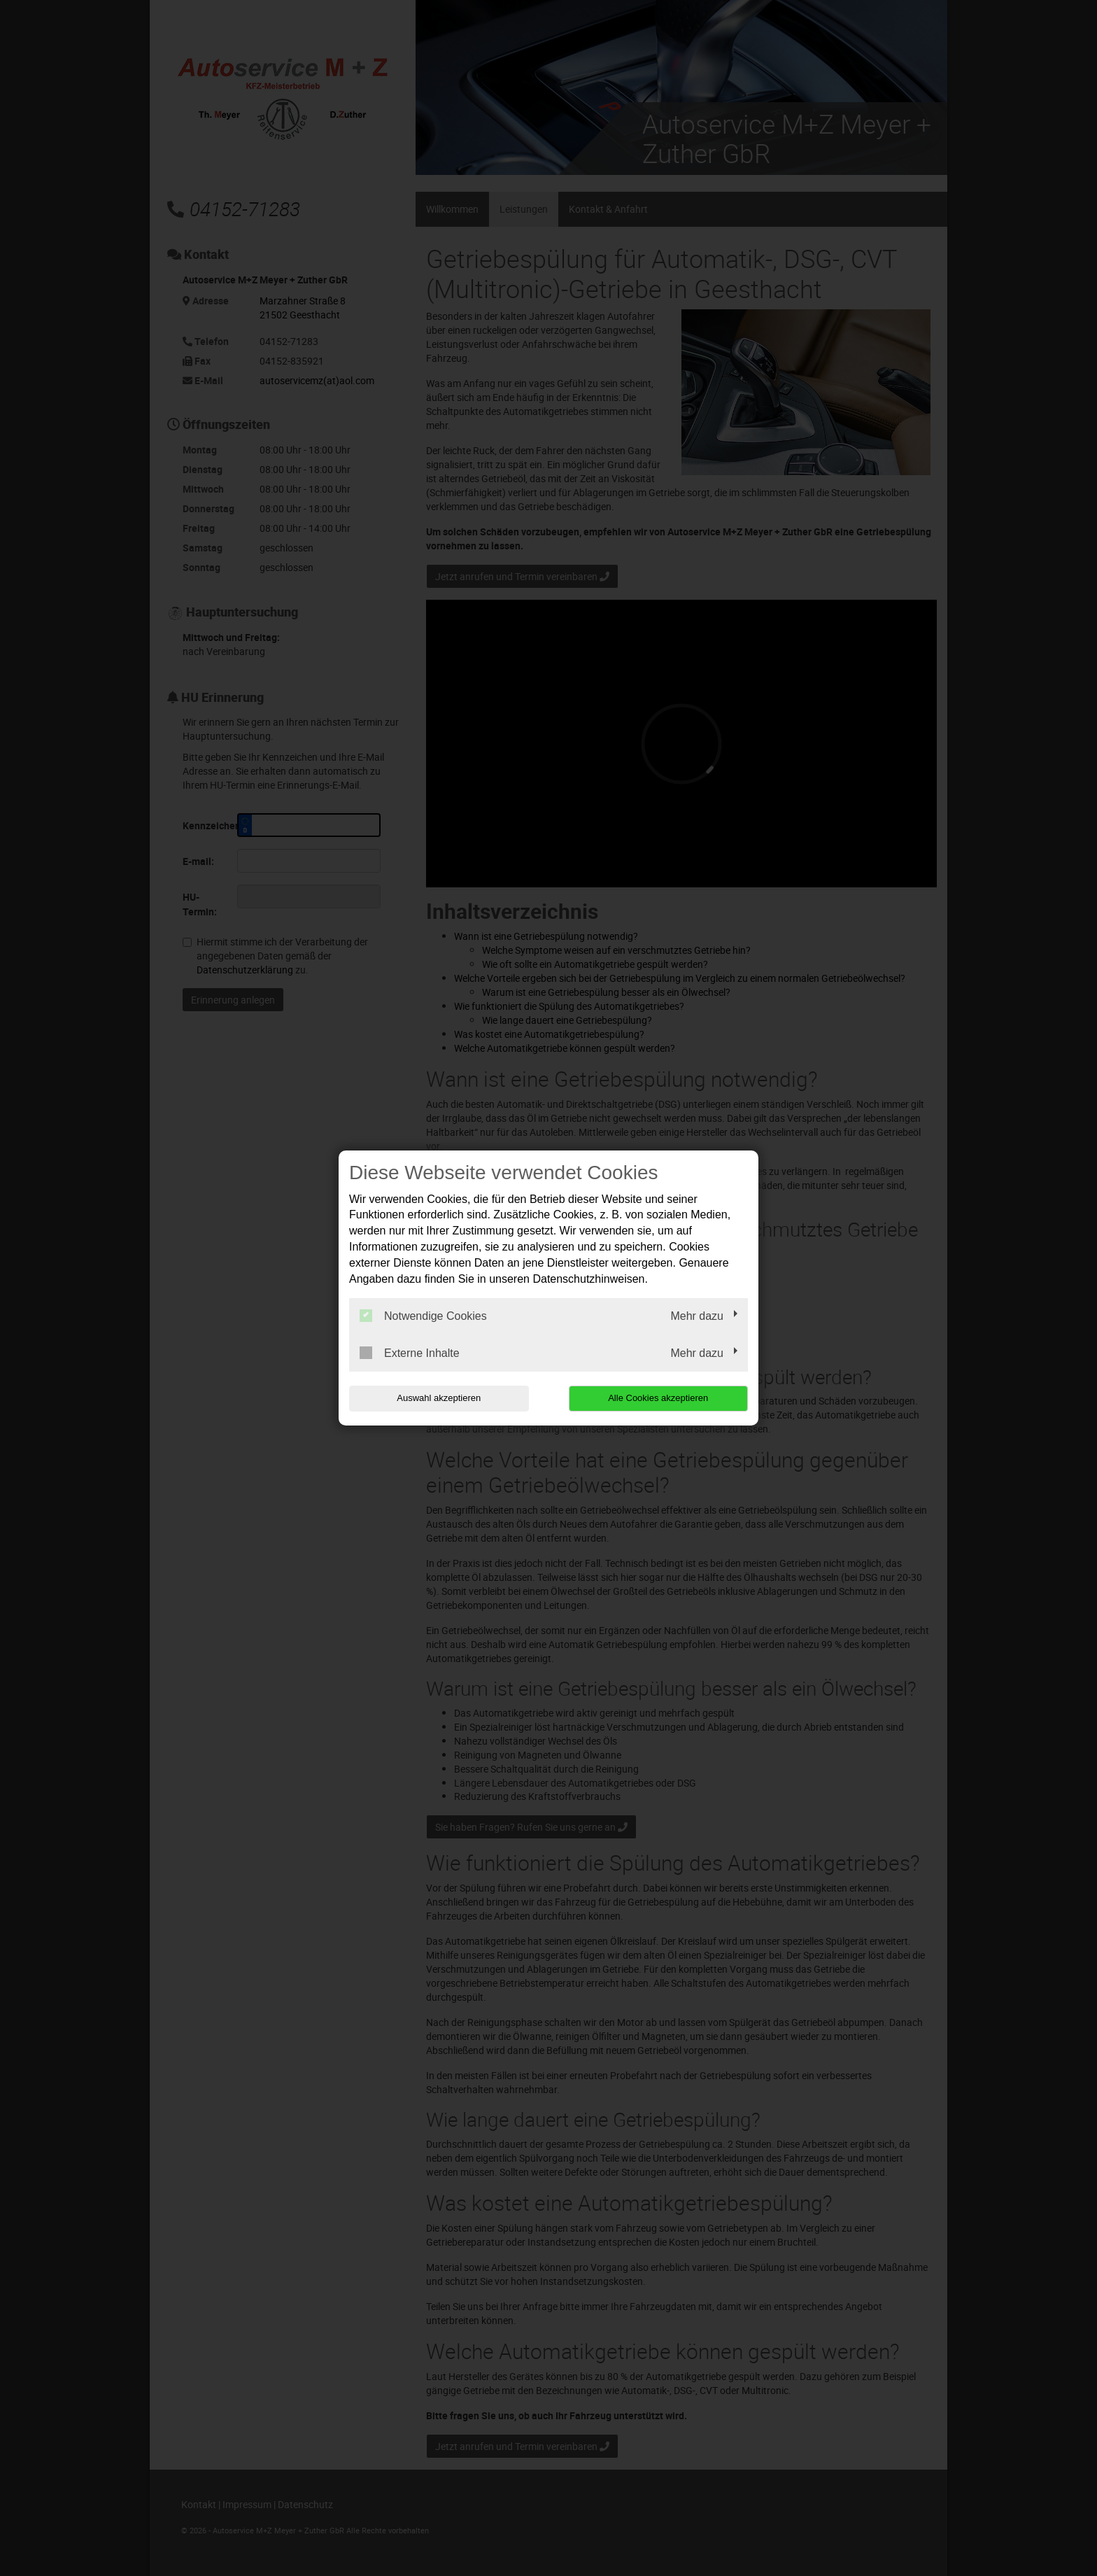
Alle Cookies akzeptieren (658, 1398)
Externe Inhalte (410, 1352)
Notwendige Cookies (423, 1315)
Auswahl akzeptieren (439, 1398)
